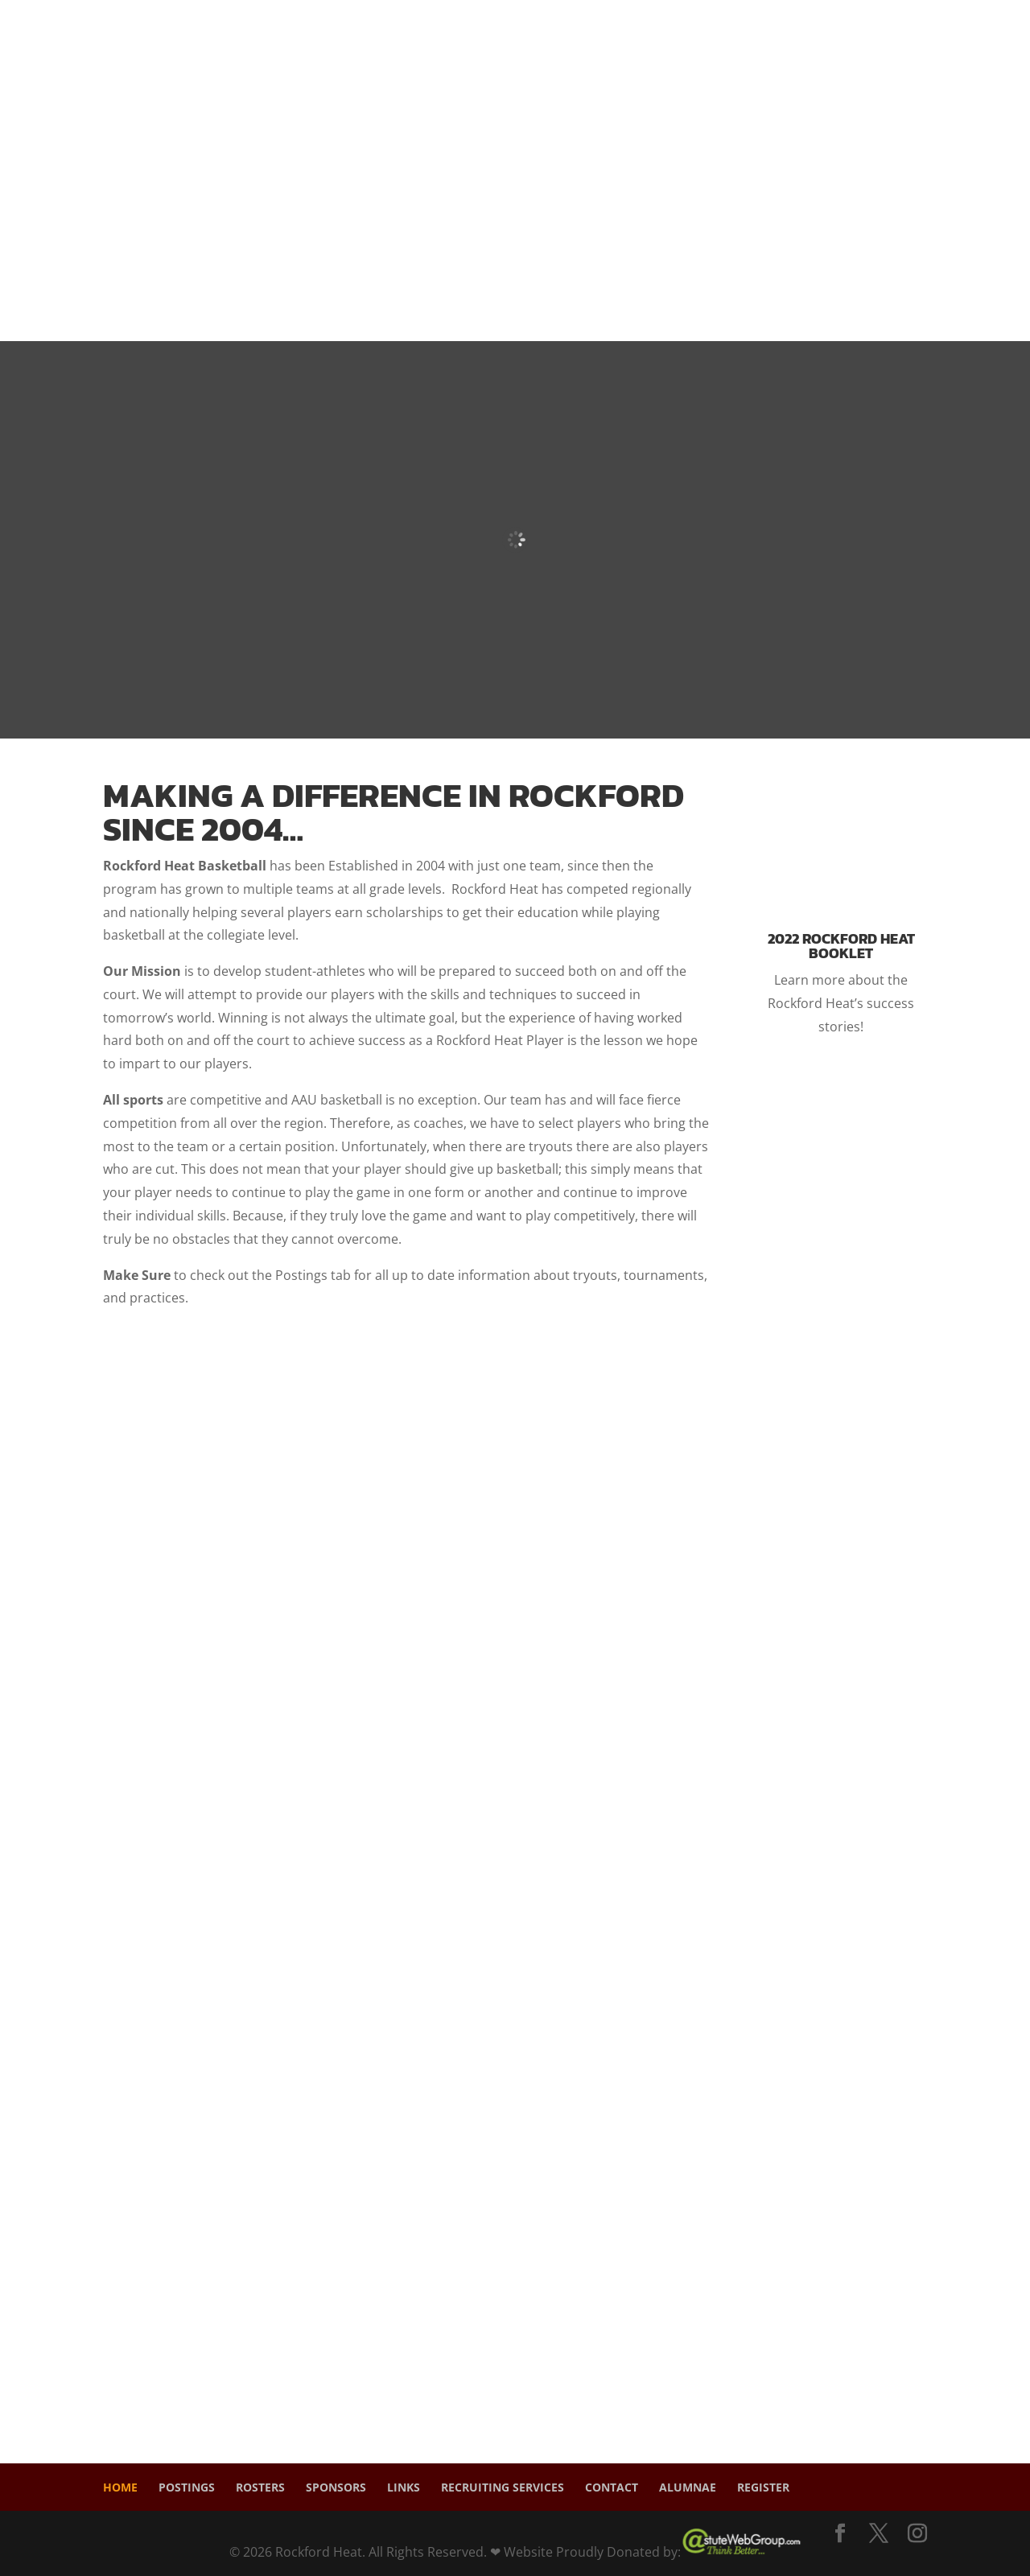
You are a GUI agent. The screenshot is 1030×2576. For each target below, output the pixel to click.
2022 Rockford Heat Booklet (841, 946)
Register (763, 2487)
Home (120, 2487)
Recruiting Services (502, 2487)
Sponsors (336, 2487)
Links (403, 2487)
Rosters (260, 2487)
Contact (611, 2487)
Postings (187, 2487)
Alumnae (687, 2487)
